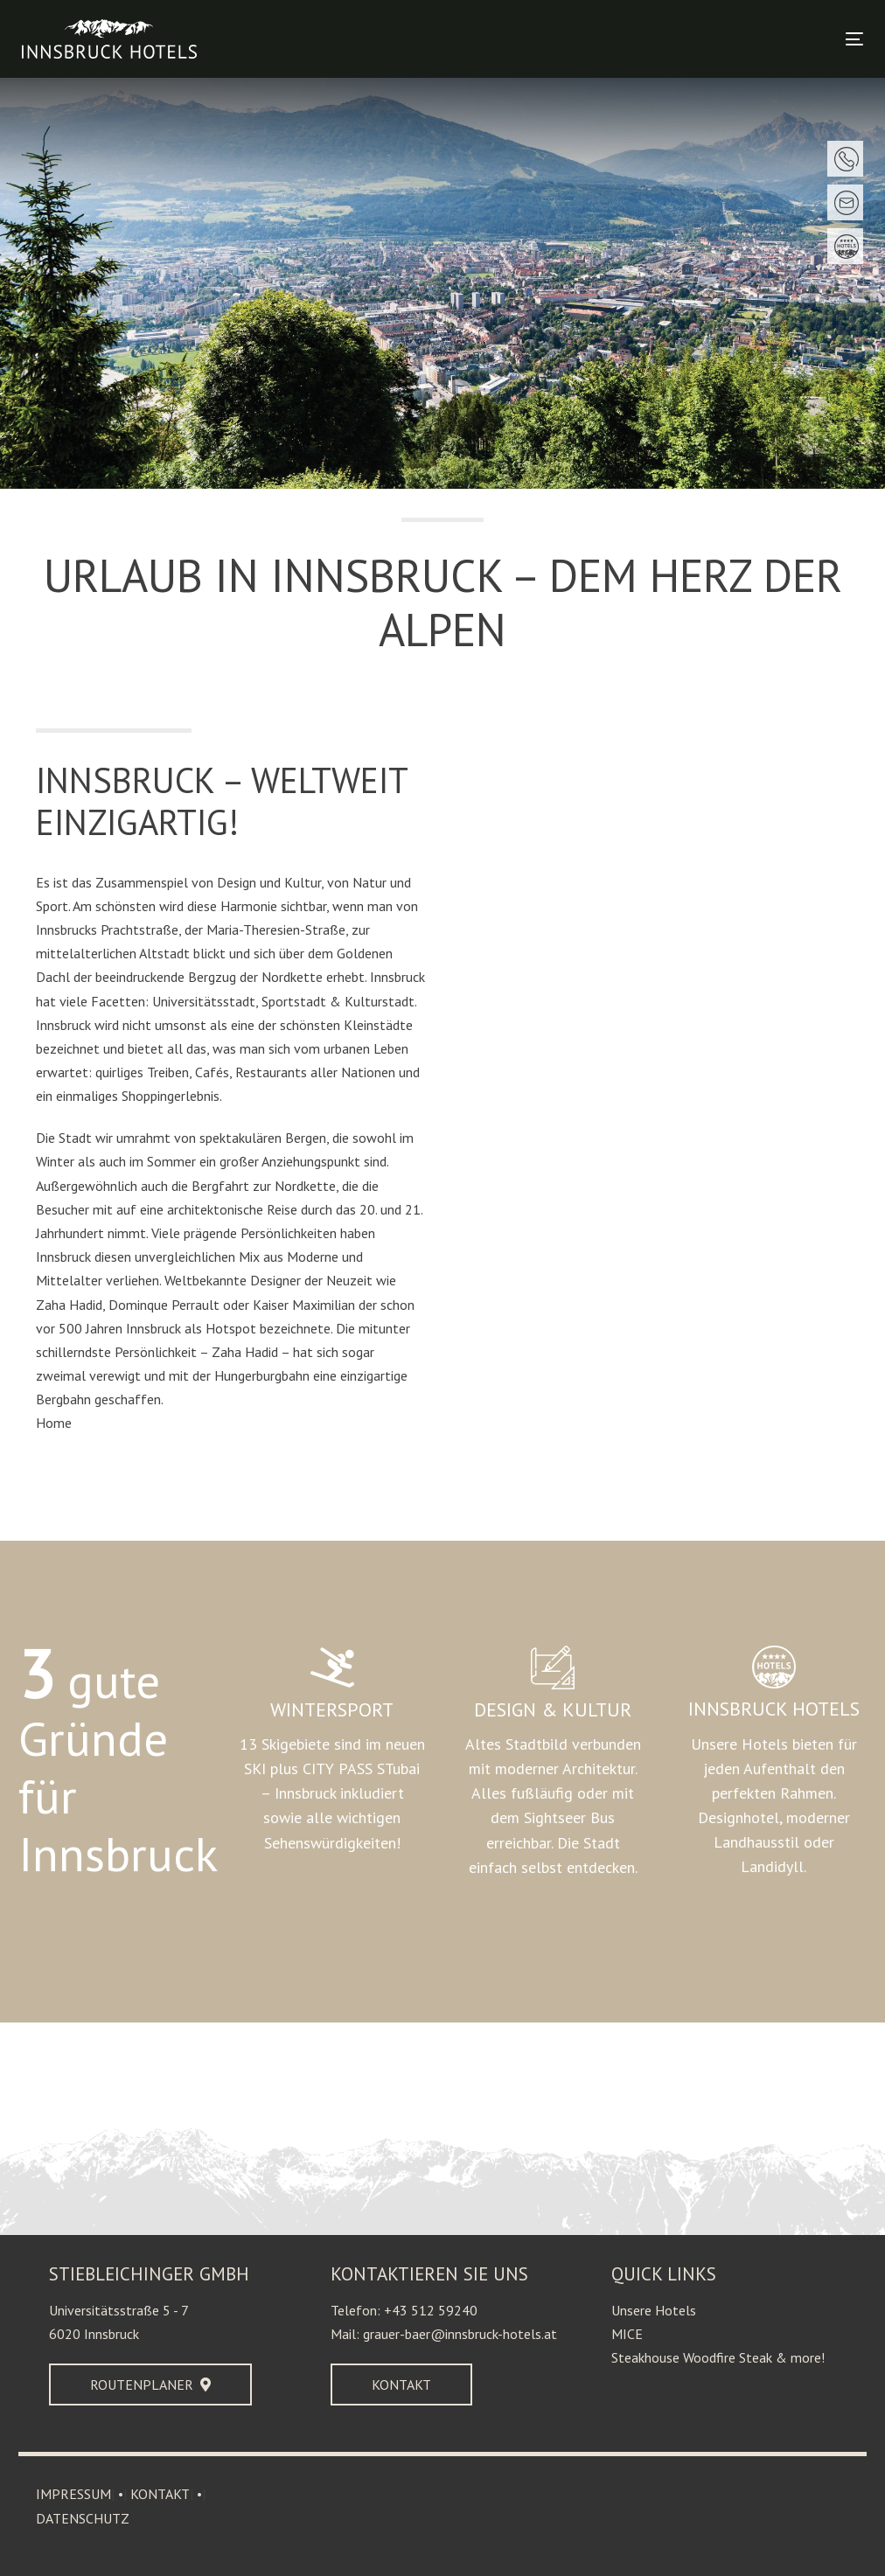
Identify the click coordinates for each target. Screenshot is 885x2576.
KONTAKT (160, 2494)
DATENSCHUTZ (82, 2518)
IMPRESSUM (73, 2494)
